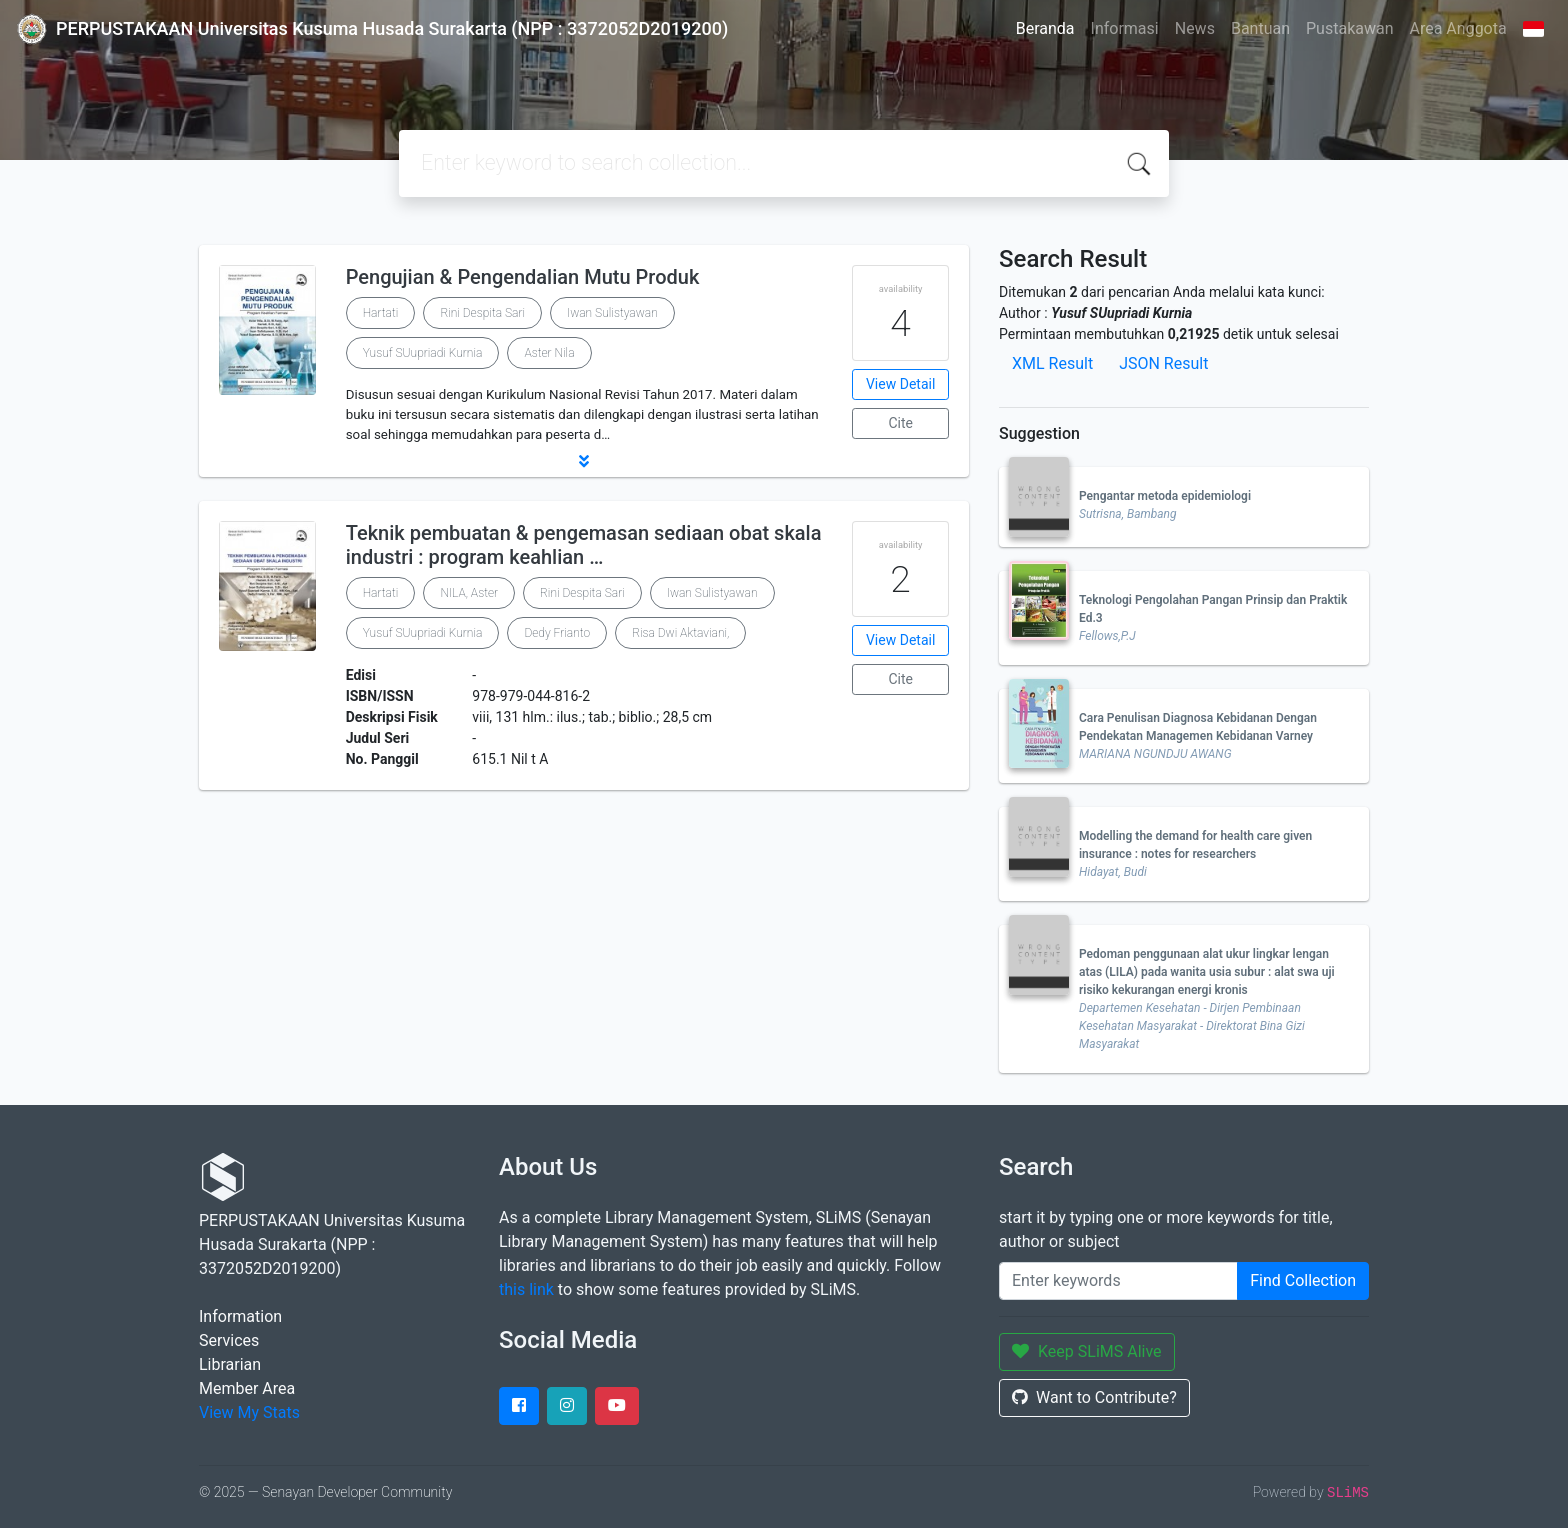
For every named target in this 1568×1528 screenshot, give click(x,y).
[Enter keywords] (1118, 1281)
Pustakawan (1349, 28)
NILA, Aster (469, 593)
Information (240, 1316)
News (1195, 28)
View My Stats (249, 1412)
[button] (584, 461)
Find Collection (1303, 1280)
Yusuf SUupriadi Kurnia (423, 353)
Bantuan (1260, 28)
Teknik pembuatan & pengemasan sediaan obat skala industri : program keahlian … (584, 545)
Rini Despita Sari (482, 313)
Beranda (1045, 28)
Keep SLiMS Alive (1087, 1351)
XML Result (1052, 363)
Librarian (230, 1364)
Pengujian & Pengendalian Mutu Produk (523, 277)
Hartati (381, 313)
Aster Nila (549, 353)
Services (229, 1340)
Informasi (1125, 28)
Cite (900, 423)
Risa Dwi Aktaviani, (680, 633)
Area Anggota (1458, 28)
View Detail (900, 384)
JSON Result (1163, 363)
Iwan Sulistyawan (612, 313)
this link (526, 1289)
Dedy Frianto (557, 633)
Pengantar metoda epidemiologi (1165, 496)
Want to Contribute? (1094, 1397)
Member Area (247, 1388)
